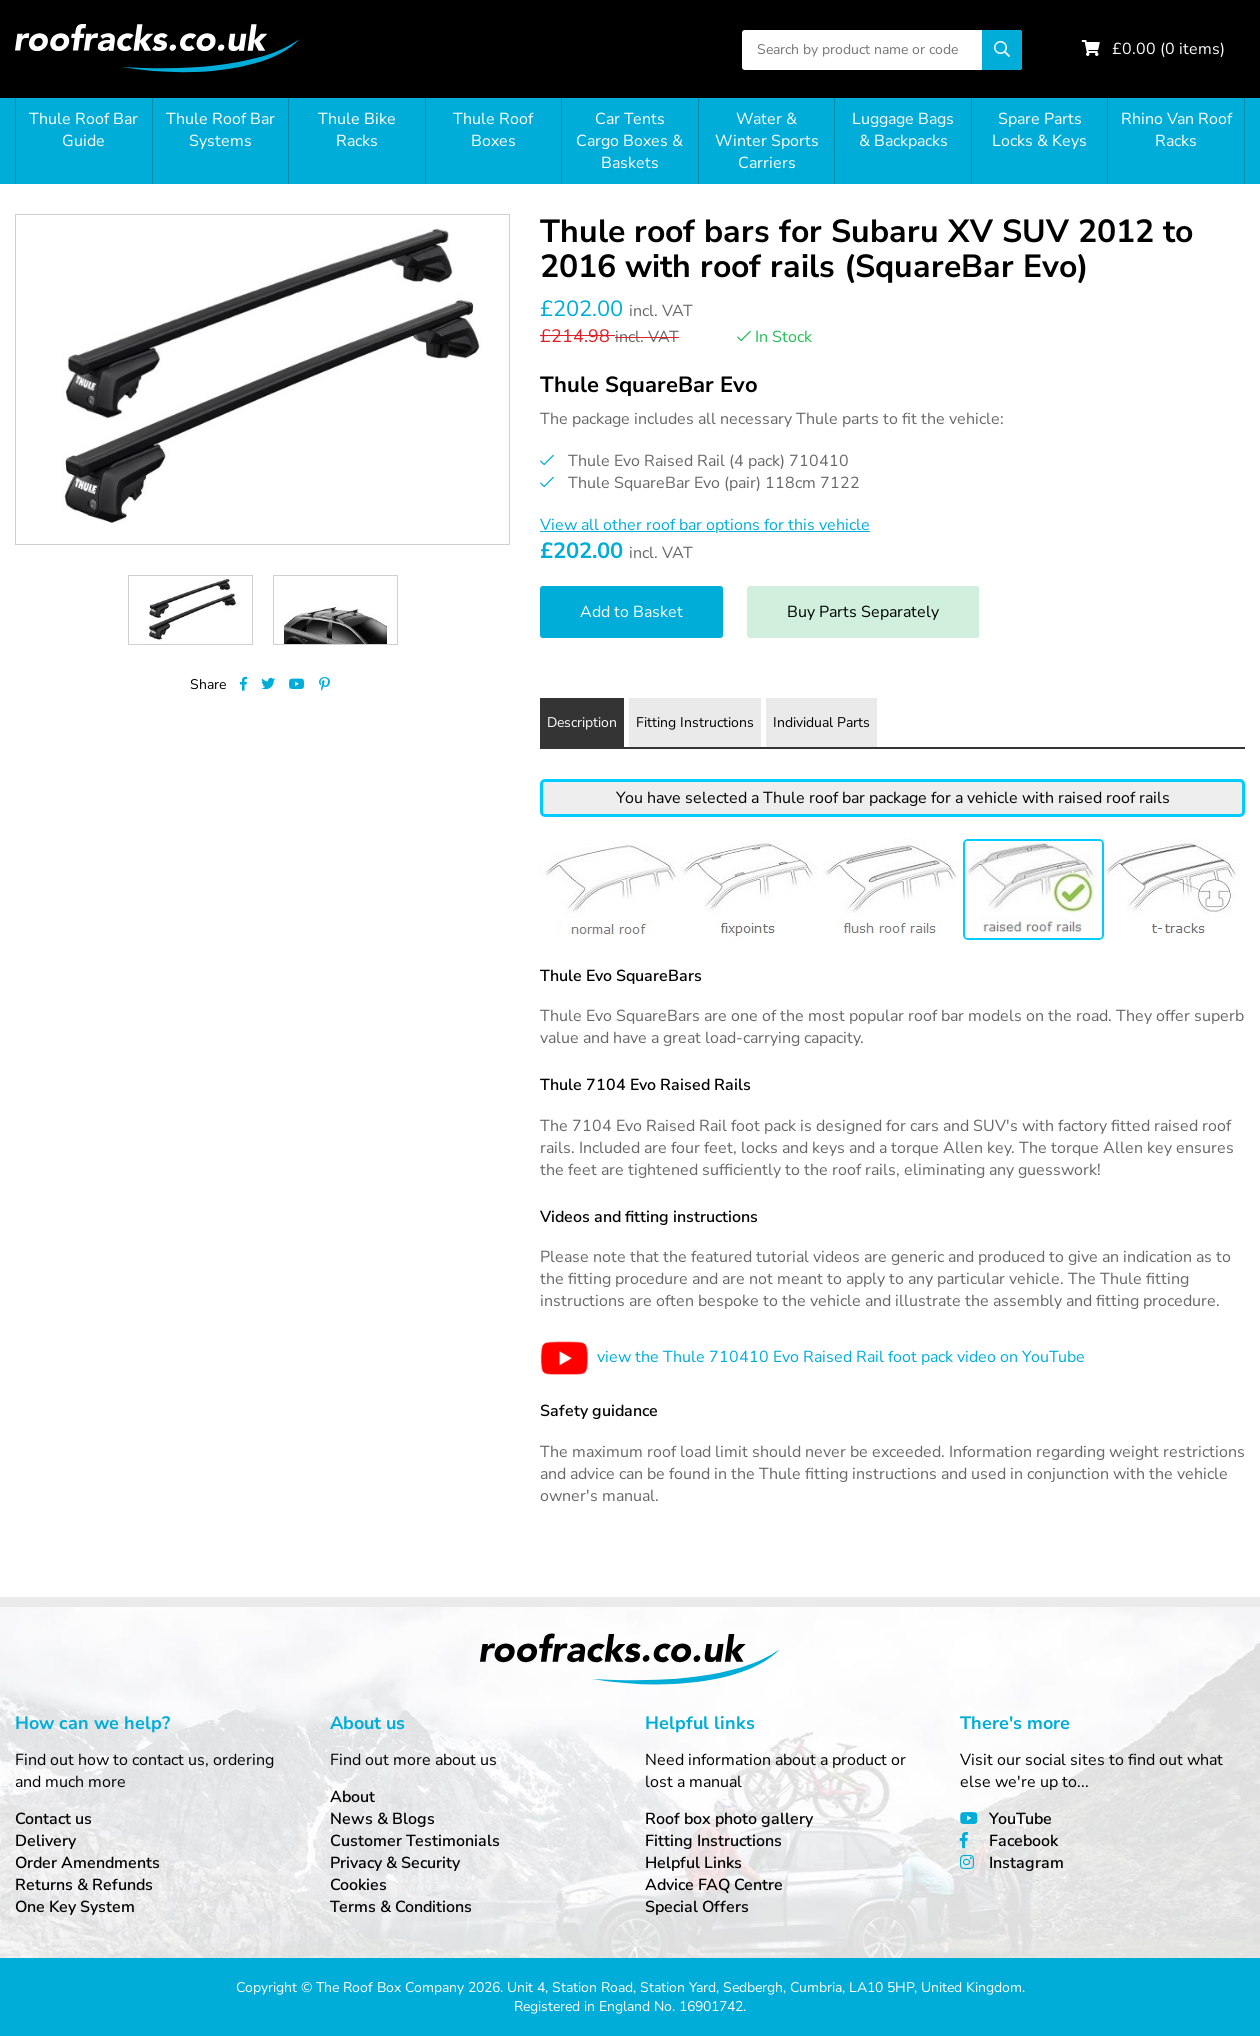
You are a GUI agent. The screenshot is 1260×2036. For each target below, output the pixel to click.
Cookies (358, 1885)
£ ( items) (1168, 49)
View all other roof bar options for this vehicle (705, 525)
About (352, 1797)
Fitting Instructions (713, 1841)
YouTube (1020, 1819)
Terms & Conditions (401, 1907)
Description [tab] (582, 722)
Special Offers (697, 1907)
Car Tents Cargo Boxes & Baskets (629, 141)
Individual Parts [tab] (821, 722)
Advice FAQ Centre (714, 1885)
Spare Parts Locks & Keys (1039, 130)
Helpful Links (693, 1863)
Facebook (1023, 1841)
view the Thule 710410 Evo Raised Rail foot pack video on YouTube (812, 1357)
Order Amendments (87, 1863)
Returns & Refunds (84, 1885)
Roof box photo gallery (729, 1819)
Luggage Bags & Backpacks (903, 130)
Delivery (45, 1841)
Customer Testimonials (415, 1841)
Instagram (1026, 1863)
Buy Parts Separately (863, 612)
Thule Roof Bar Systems (220, 130)
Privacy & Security (395, 1863)
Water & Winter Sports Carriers (767, 141)
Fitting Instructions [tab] (695, 722)
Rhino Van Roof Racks (1176, 130)
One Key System (75, 1907)
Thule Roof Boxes (493, 130)
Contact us (53, 1819)
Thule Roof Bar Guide (83, 130)
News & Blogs (382, 1819)
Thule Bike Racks (357, 130)
